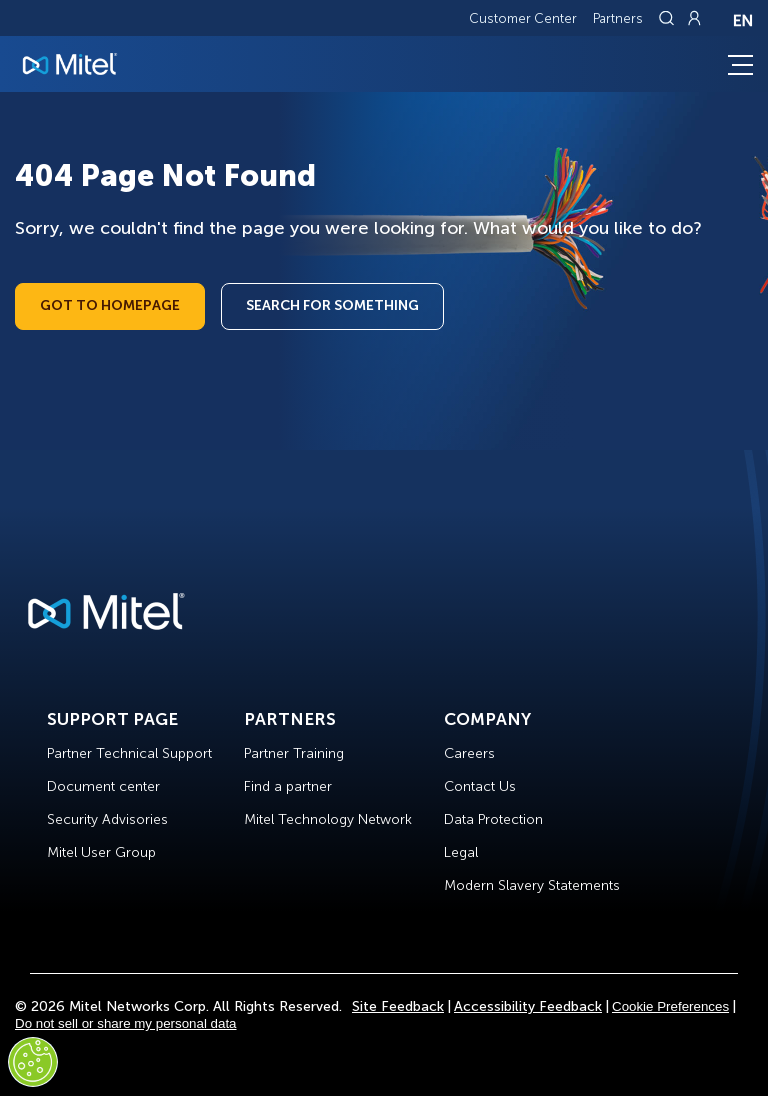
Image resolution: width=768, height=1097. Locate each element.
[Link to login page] (694, 18)
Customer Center (523, 18)
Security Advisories (107, 819)
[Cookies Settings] (33, 1062)
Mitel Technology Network (328, 819)
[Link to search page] (669, 18)
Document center (103, 786)
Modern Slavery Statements (532, 885)
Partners (618, 18)
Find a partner (288, 786)
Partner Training (294, 753)
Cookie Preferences (670, 1006)
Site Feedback (398, 1006)
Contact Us (480, 786)
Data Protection (493, 819)
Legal (461, 852)
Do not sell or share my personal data (126, 1023)
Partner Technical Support (129, 753)
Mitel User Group (101, 852)
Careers (469, 753)
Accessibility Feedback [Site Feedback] (528, 1006)
